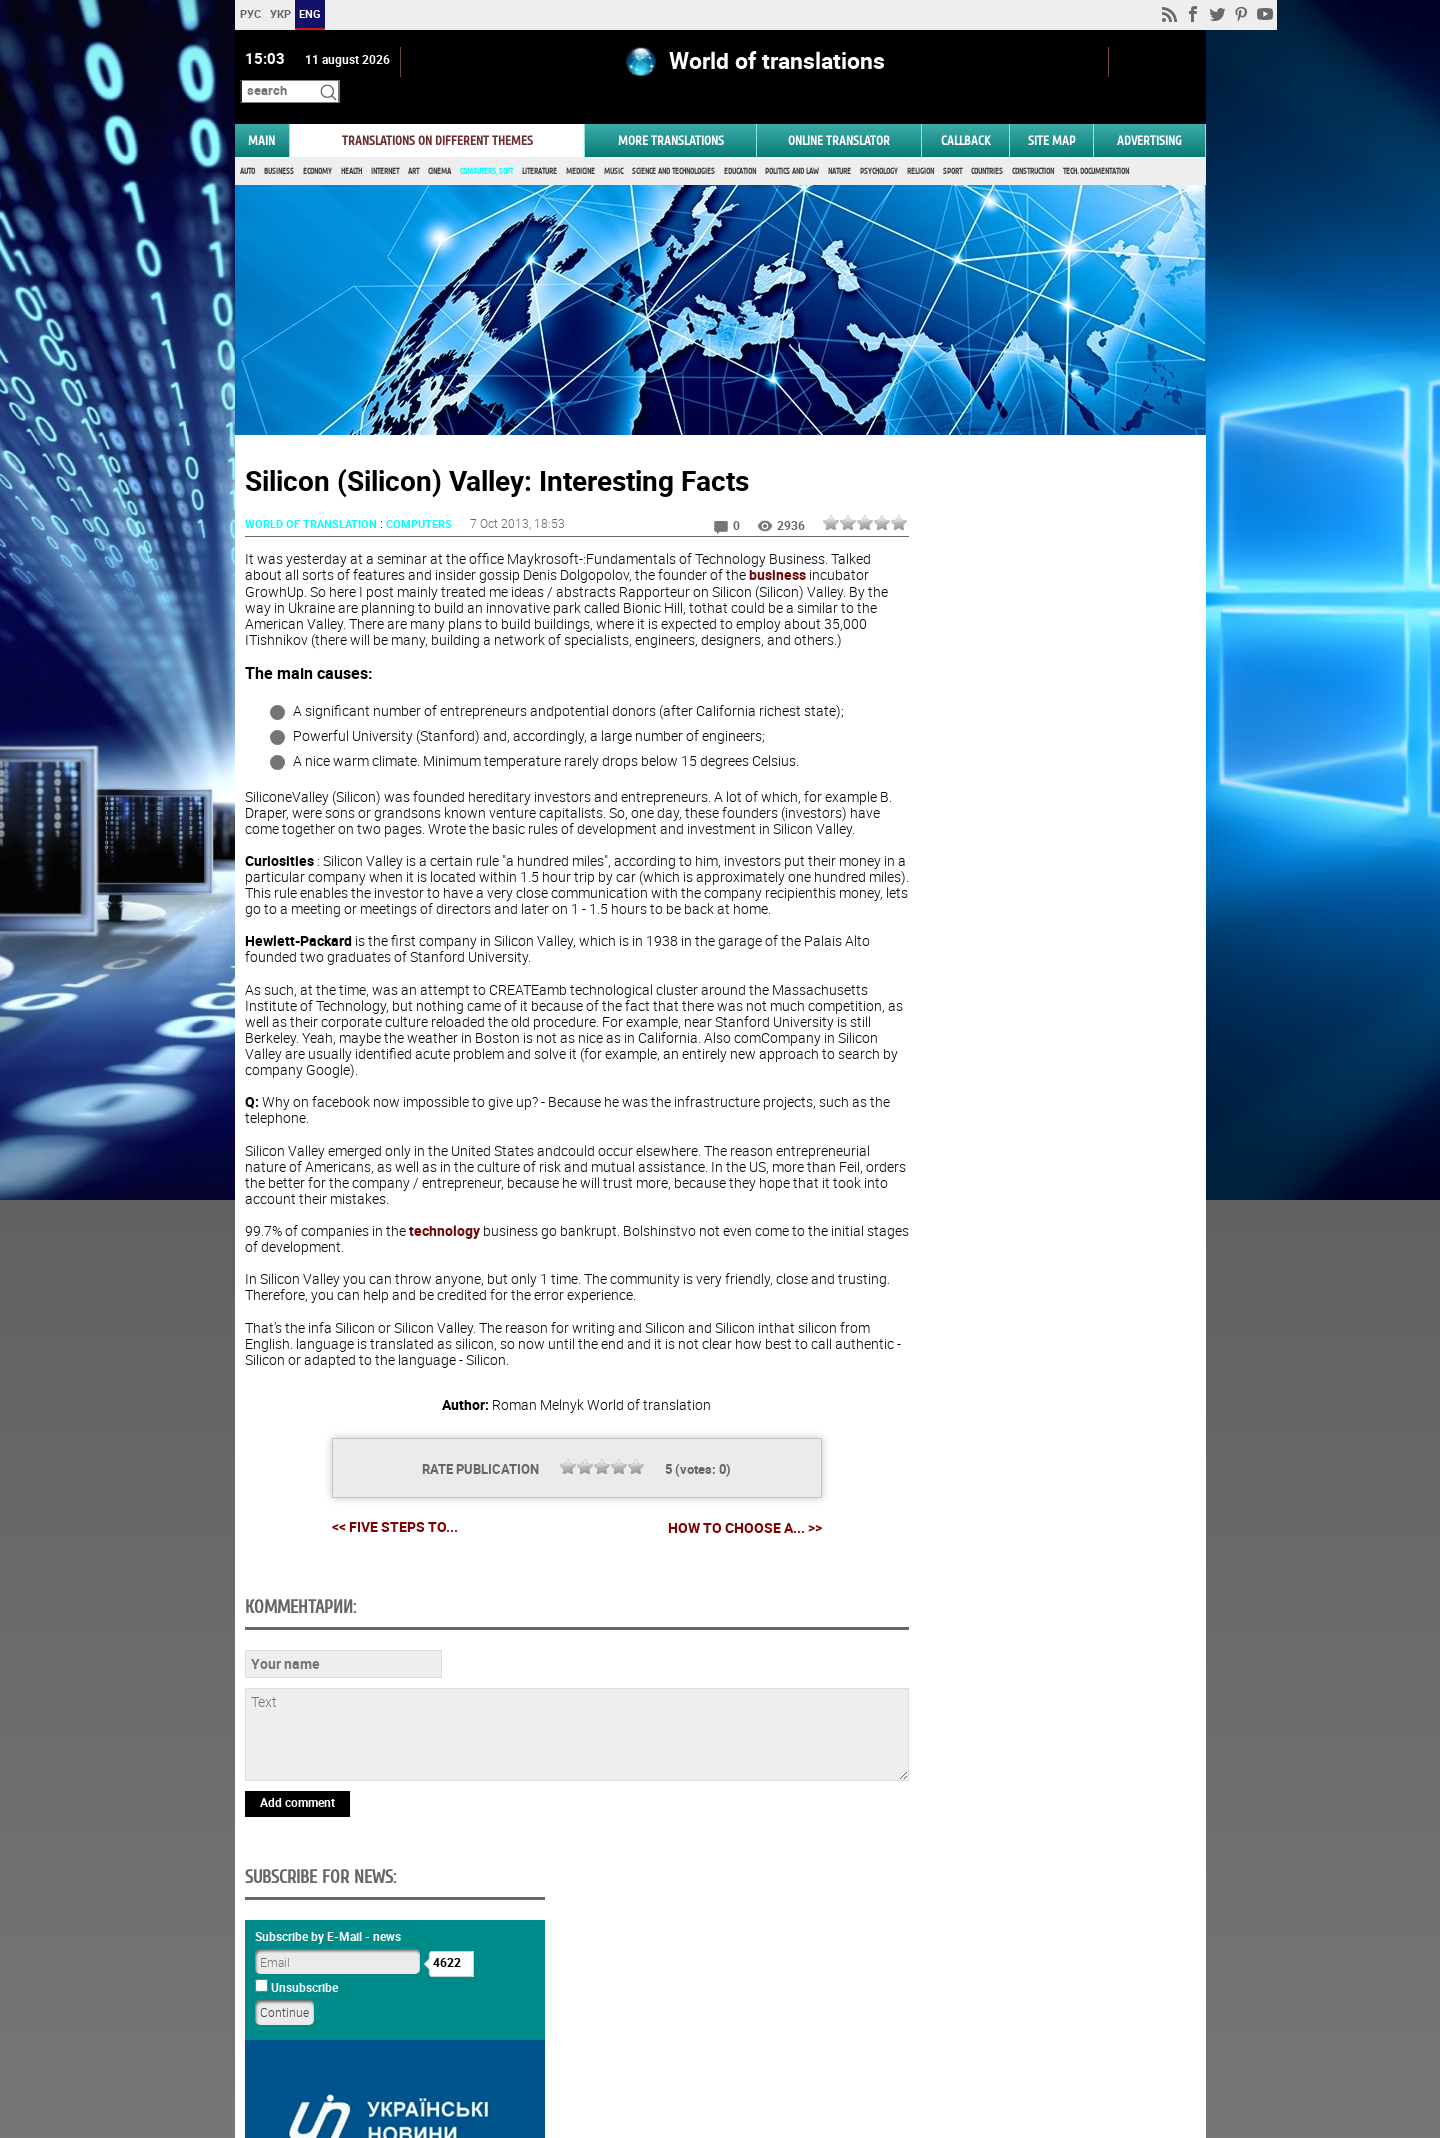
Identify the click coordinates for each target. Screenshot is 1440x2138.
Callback (965, 116)
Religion (920, 147)
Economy (317, 147)
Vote (1036, 1224)
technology (444, 1255)
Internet (385, 147)
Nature (839, 147)
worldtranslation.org (1041, 2035)
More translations (671, 116)
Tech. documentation (1096, 147)
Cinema (439, 147)
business (820, 551)
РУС (249, 13)
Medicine (580, 147)
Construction (1033, 147)
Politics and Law (792, 147)
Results (1036, 1255)
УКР (279, 13)
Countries (987, 147)
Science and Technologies (673, 147)
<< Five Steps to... (369, 1550)
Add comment (297, 1963)
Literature (539, 147)
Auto (247, 147)
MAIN (261, 116)
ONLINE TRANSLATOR (839, 116)
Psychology (879, 147)
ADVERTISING (1149, 116)
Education (740, 147)
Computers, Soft (486, 147)
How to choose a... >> (719, 1551)
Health (351, 147)
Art (413, 147)
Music (613, 147)
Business (279, 147)
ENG (310, 13)
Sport (952, 147)
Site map (1051, 116)
